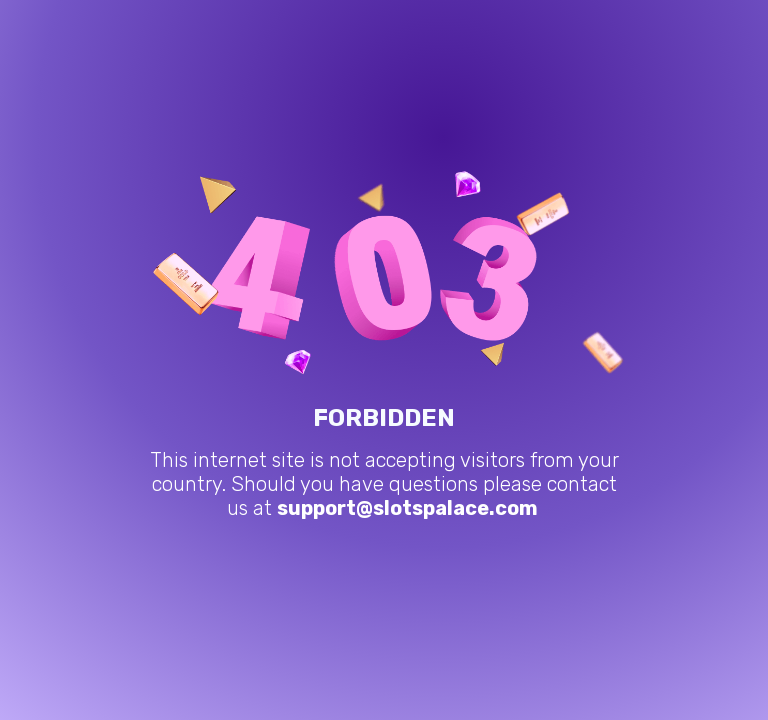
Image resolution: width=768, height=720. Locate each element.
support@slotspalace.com (407, 508)
